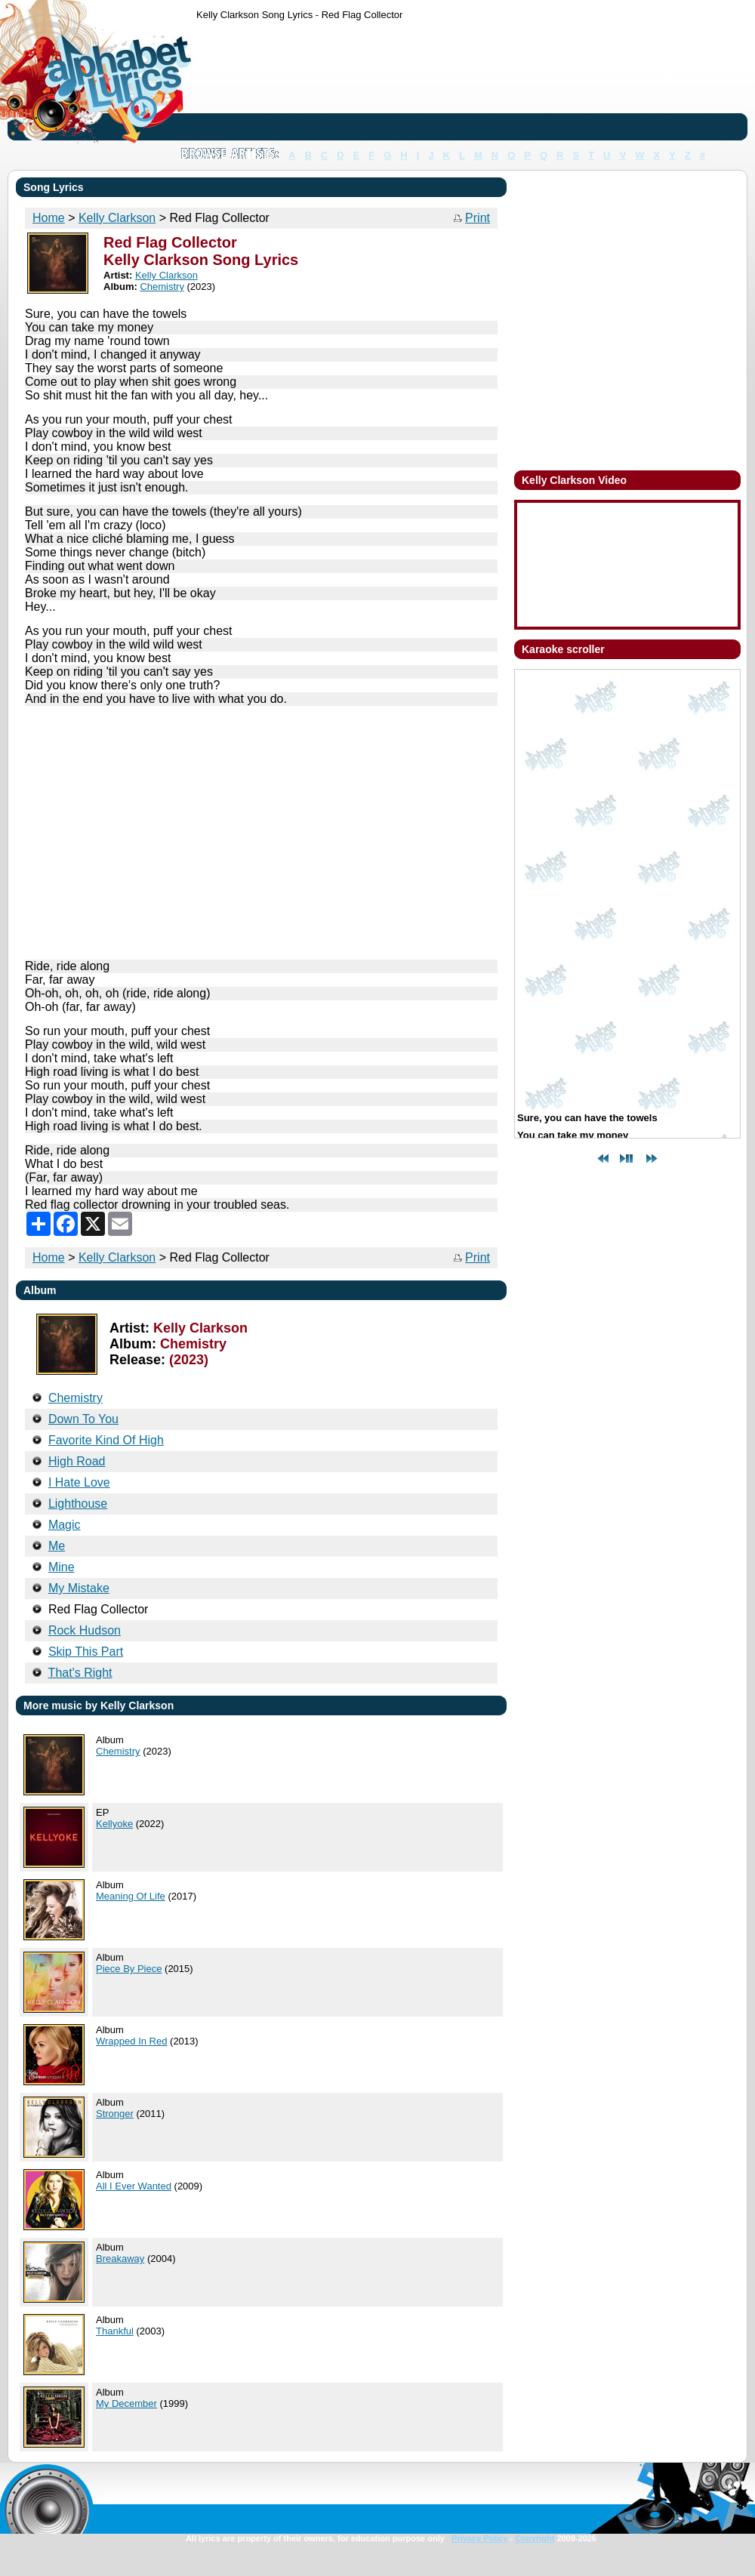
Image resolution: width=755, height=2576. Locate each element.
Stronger (115, 2113)
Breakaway (120, 2258)
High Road (77, 1461)
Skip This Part (85, 1651)
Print (477, 217)
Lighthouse (77, 1503)
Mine (61, 1567)
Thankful (115, 2331)
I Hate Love (79, 1482)
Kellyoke (114, 1823)
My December (126, 2403)
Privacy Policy (479, 2538)
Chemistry (118, 1751)
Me (56, 1545)
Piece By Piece (129, 1968)
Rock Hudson (84, 1630)
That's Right (80, 1672)
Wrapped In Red (131, 2041)
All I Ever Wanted (133, 2186)
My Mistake (78, 1588)
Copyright (534, 2538)
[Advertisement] (243, 83)
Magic (64, 1524)
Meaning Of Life (130, 1896)
